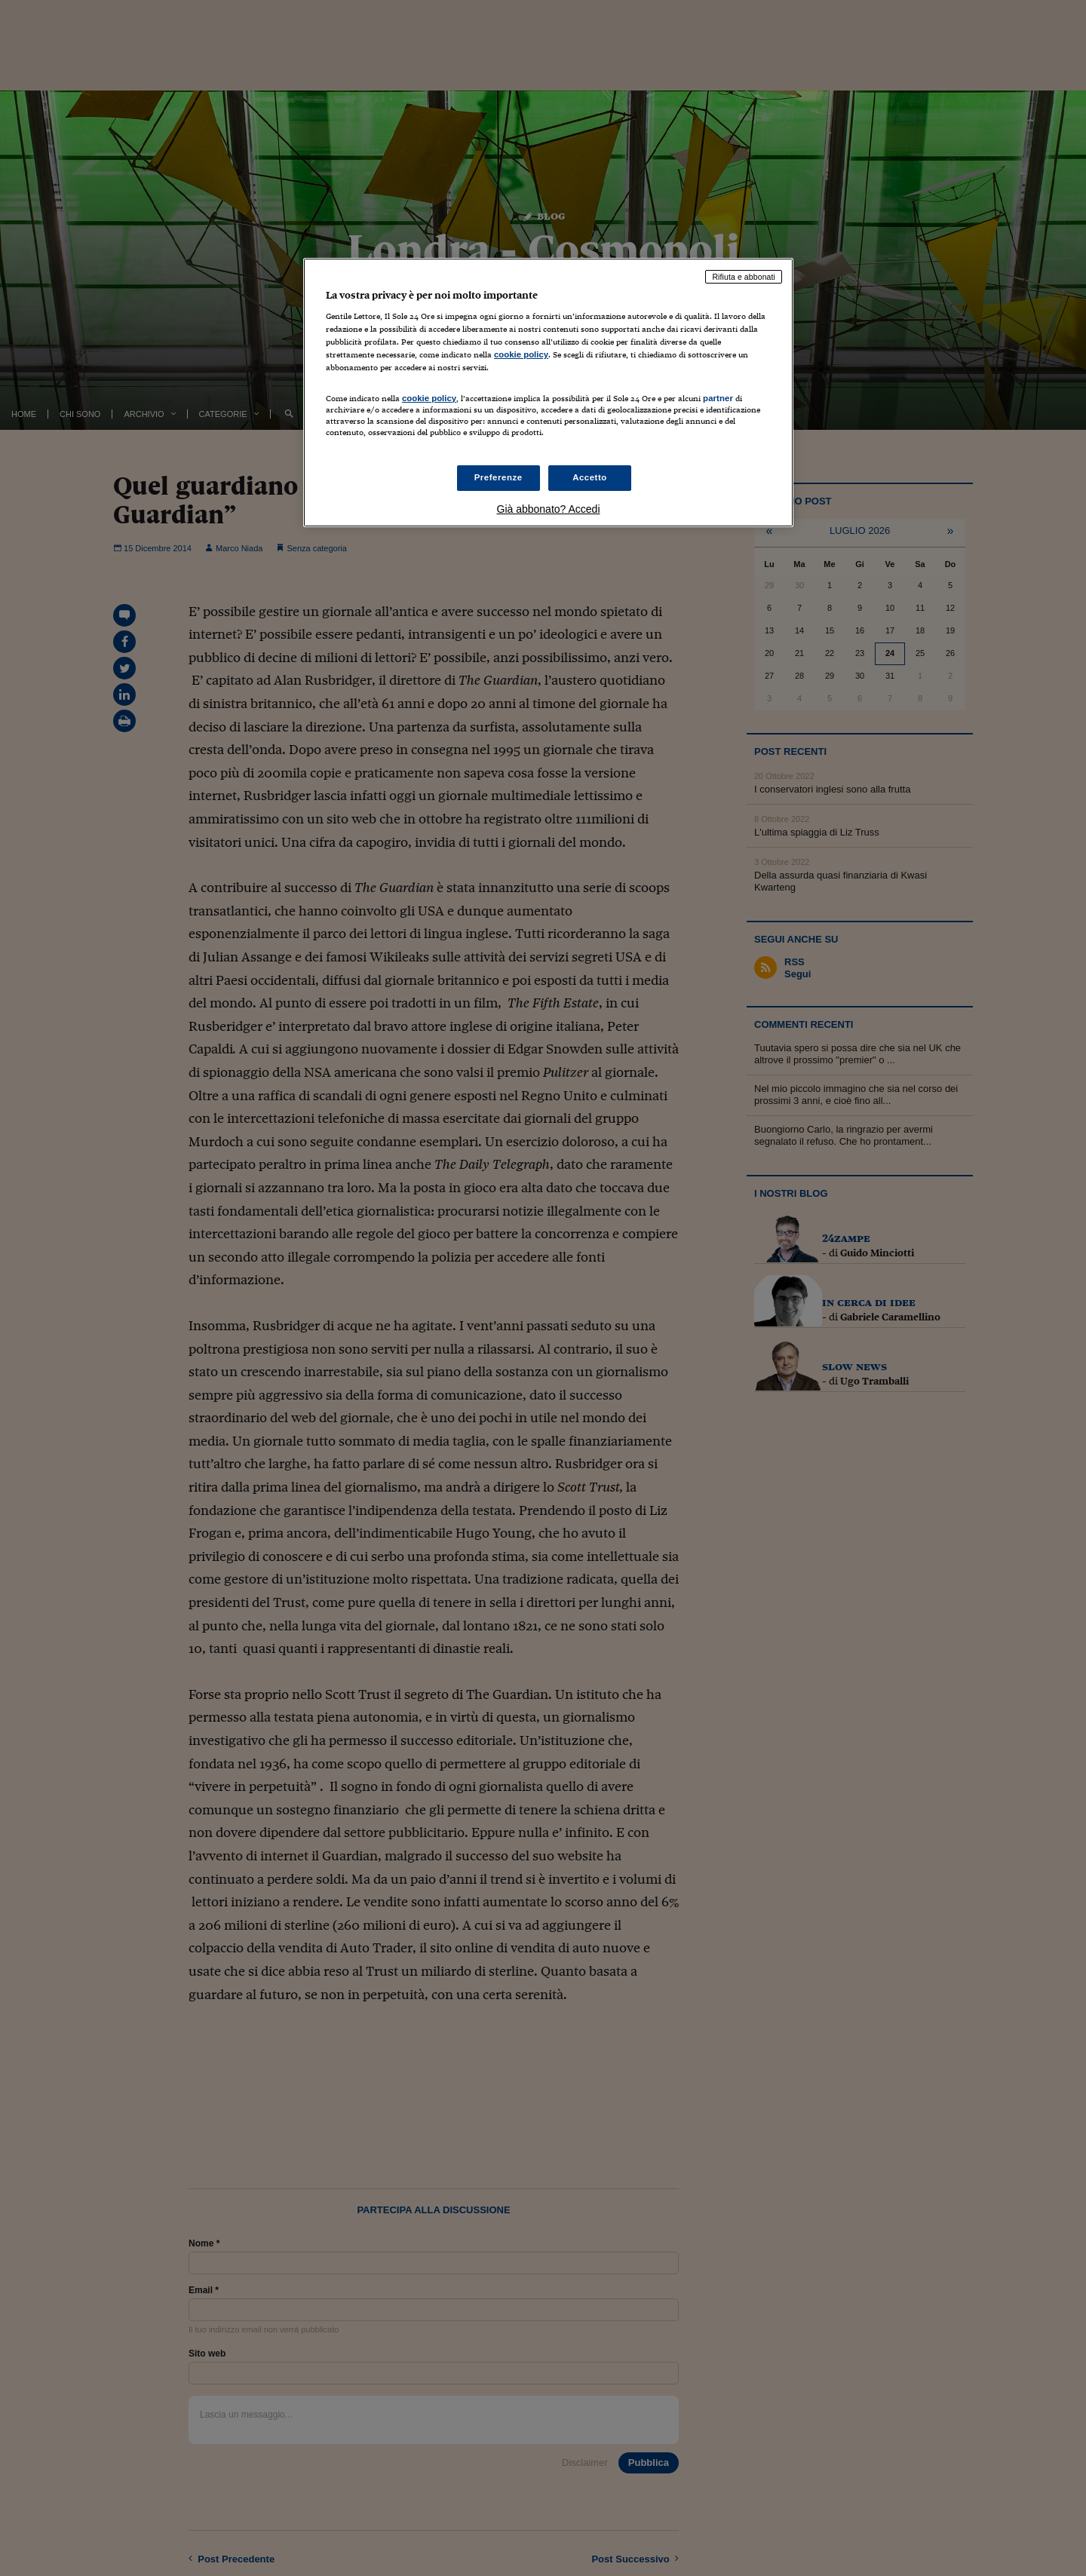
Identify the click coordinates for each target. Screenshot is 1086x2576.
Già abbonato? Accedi (548, 509)
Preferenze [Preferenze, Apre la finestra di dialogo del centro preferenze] (498, 477)
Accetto (589, 477)
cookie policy (521, 354)
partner (718, 398)
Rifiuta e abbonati (743, 276)
